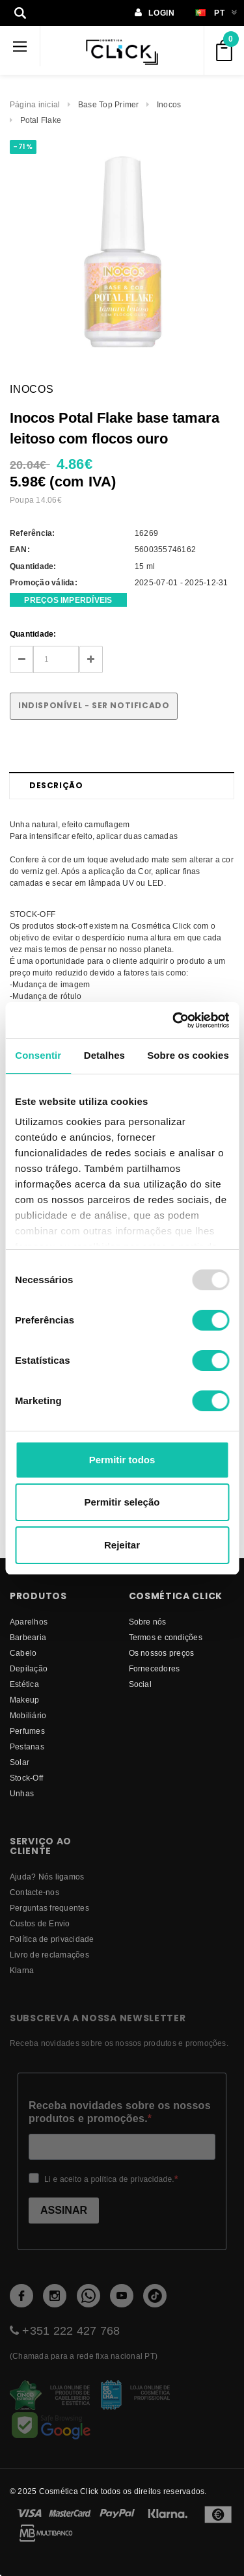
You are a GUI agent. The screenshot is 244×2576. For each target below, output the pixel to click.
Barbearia (28, 1637)
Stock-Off (26, 1778)
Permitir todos (122, 1459)
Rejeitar (122, 1544)
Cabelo (23, 1653)
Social (140, 1684)
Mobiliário (28, 1715)
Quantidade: (33, 634)
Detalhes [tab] (104, 1055)
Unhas (22, 1793)
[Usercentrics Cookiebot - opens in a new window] (173, 1020)
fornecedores (154, 1668)
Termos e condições (165, 1637)
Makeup (24, 1700)
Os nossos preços (162, 1653)
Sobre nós (148, 1622)
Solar (19, 1762)
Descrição (56, 785)
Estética (24, 1684)
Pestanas (27, 1746)
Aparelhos (28, 1622)
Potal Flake (41, 120)
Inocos (169, 104)
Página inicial (35, 104)
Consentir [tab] (38, 1055)
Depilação (28, 1668)
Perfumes (27, 1731)
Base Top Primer (108, 104)
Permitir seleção (122, 1501)
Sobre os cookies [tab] (188, 1055)
